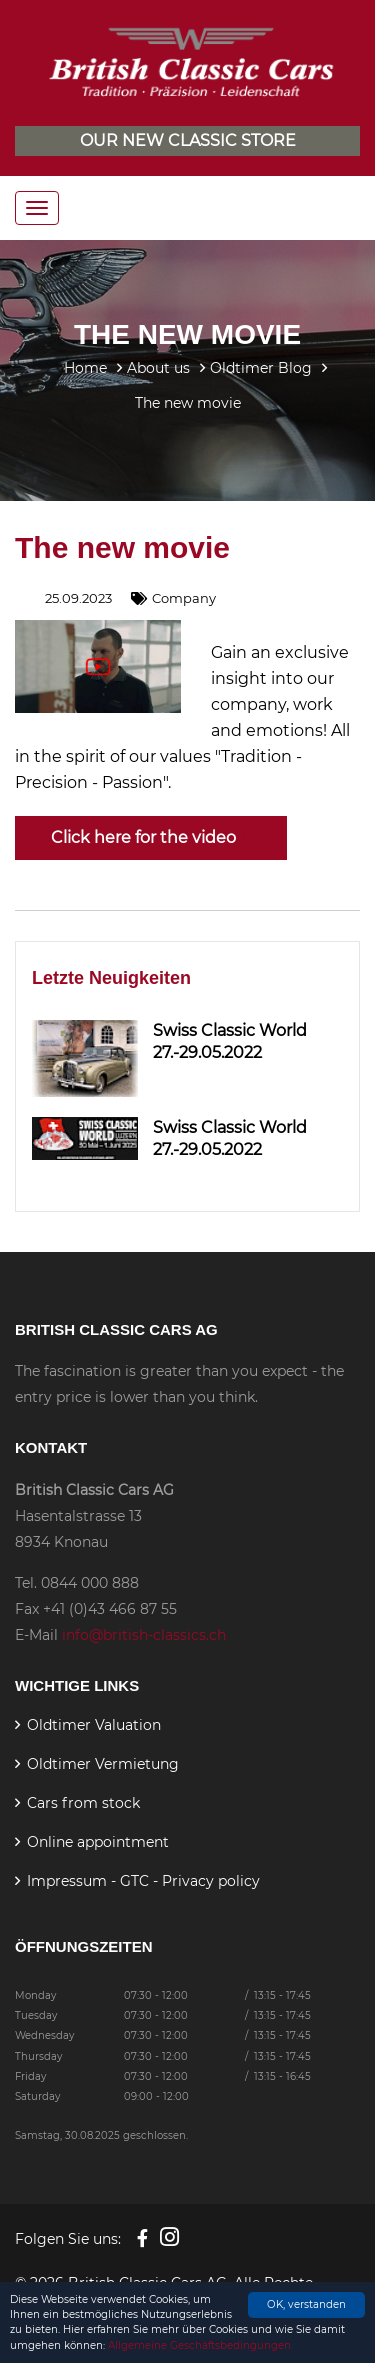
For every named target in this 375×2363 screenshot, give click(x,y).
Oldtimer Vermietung (103, 1764)
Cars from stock (83, 1803)
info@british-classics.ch (144, 1635)
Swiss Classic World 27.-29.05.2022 (230, 1041)
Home (85, 368)
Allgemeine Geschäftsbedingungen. (200, 2345)
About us (158, 368)
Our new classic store (188, 140)
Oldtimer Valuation (94, 1725)
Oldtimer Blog (261, 368)
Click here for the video (151, 837)
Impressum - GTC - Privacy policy (143, 1881)
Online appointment (98, 1842)
